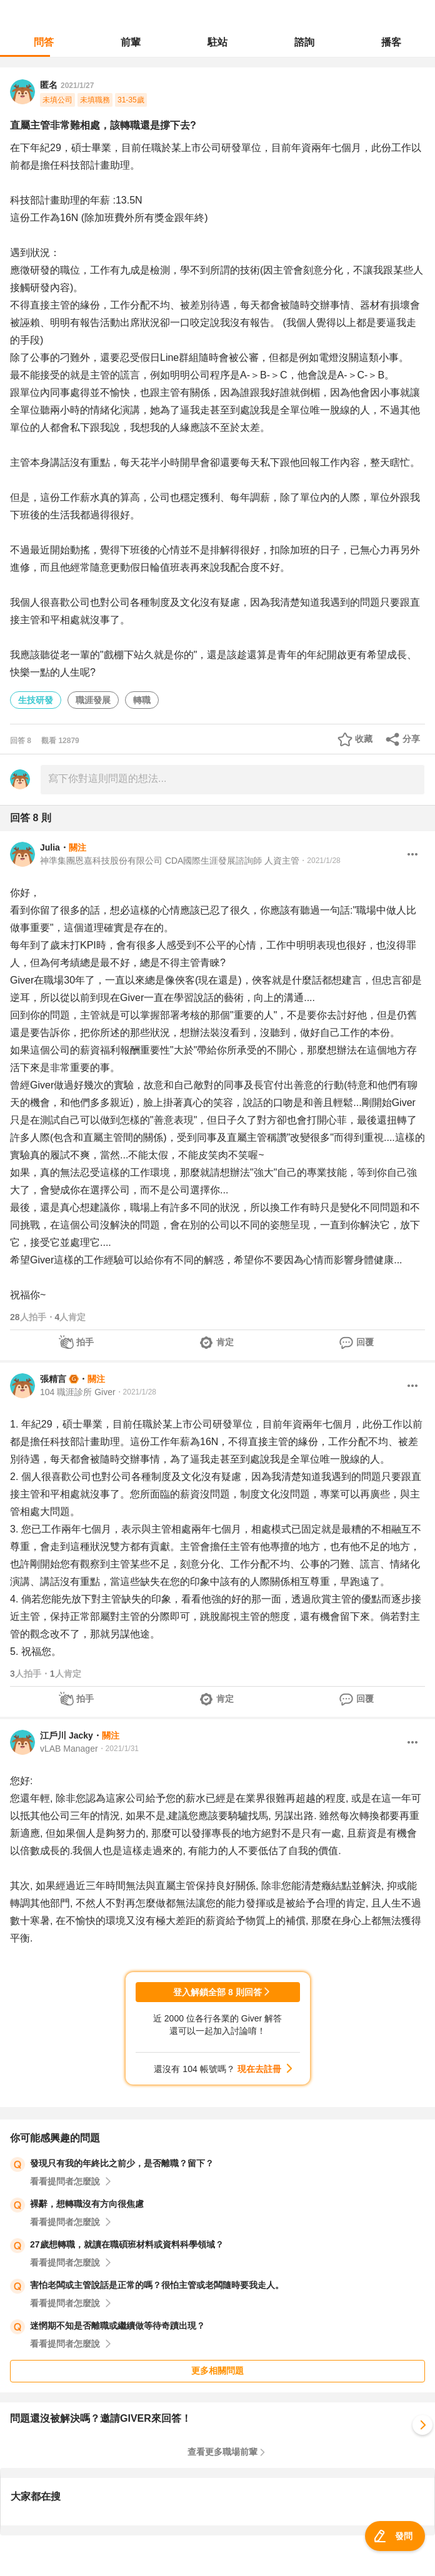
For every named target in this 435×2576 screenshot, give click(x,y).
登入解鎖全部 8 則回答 (217, 1992)
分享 (411, 739)
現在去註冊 (259, 2069)
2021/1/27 (77, 85)
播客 (391, 42)
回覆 (365, 1342)
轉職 (142, 700)
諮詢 (304, 42)
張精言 (53, 1379)
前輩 (131, 42)
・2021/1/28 (319, 860)
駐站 (218, 42)
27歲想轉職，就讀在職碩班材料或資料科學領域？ (127, 2244)
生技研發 (35, 700)
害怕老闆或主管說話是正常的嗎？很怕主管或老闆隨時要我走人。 (157, 2285)
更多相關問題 (217, 2371)
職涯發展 (93, 700)
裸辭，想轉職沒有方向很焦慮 (87, 2204)
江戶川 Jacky (66, 1735)
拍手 (85, 1342)
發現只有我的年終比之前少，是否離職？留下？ (122, 2163)
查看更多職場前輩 (223, 2452)
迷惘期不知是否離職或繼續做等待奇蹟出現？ (117, 2326)
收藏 (363, 739)
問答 (44, 42)
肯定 (225, 1342)
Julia (50, 847)
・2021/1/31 (118, 1748)
